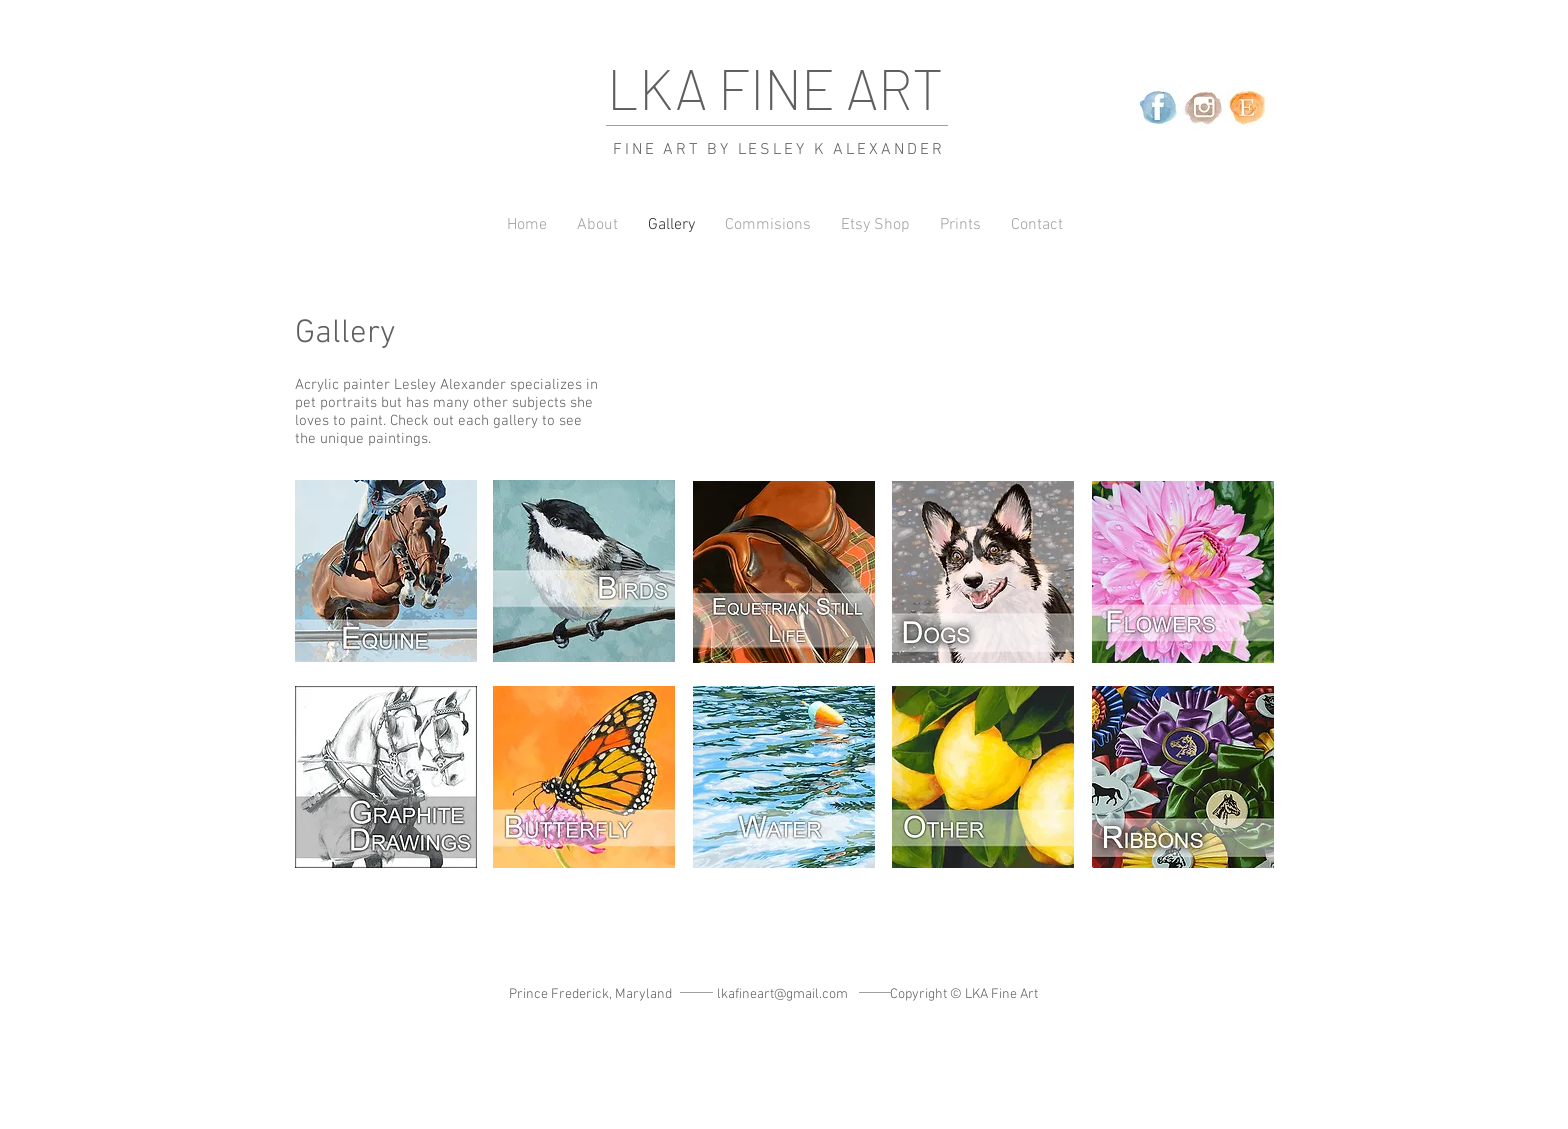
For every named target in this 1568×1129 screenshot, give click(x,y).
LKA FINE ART (775, 87)
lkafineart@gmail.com (782, 994)
